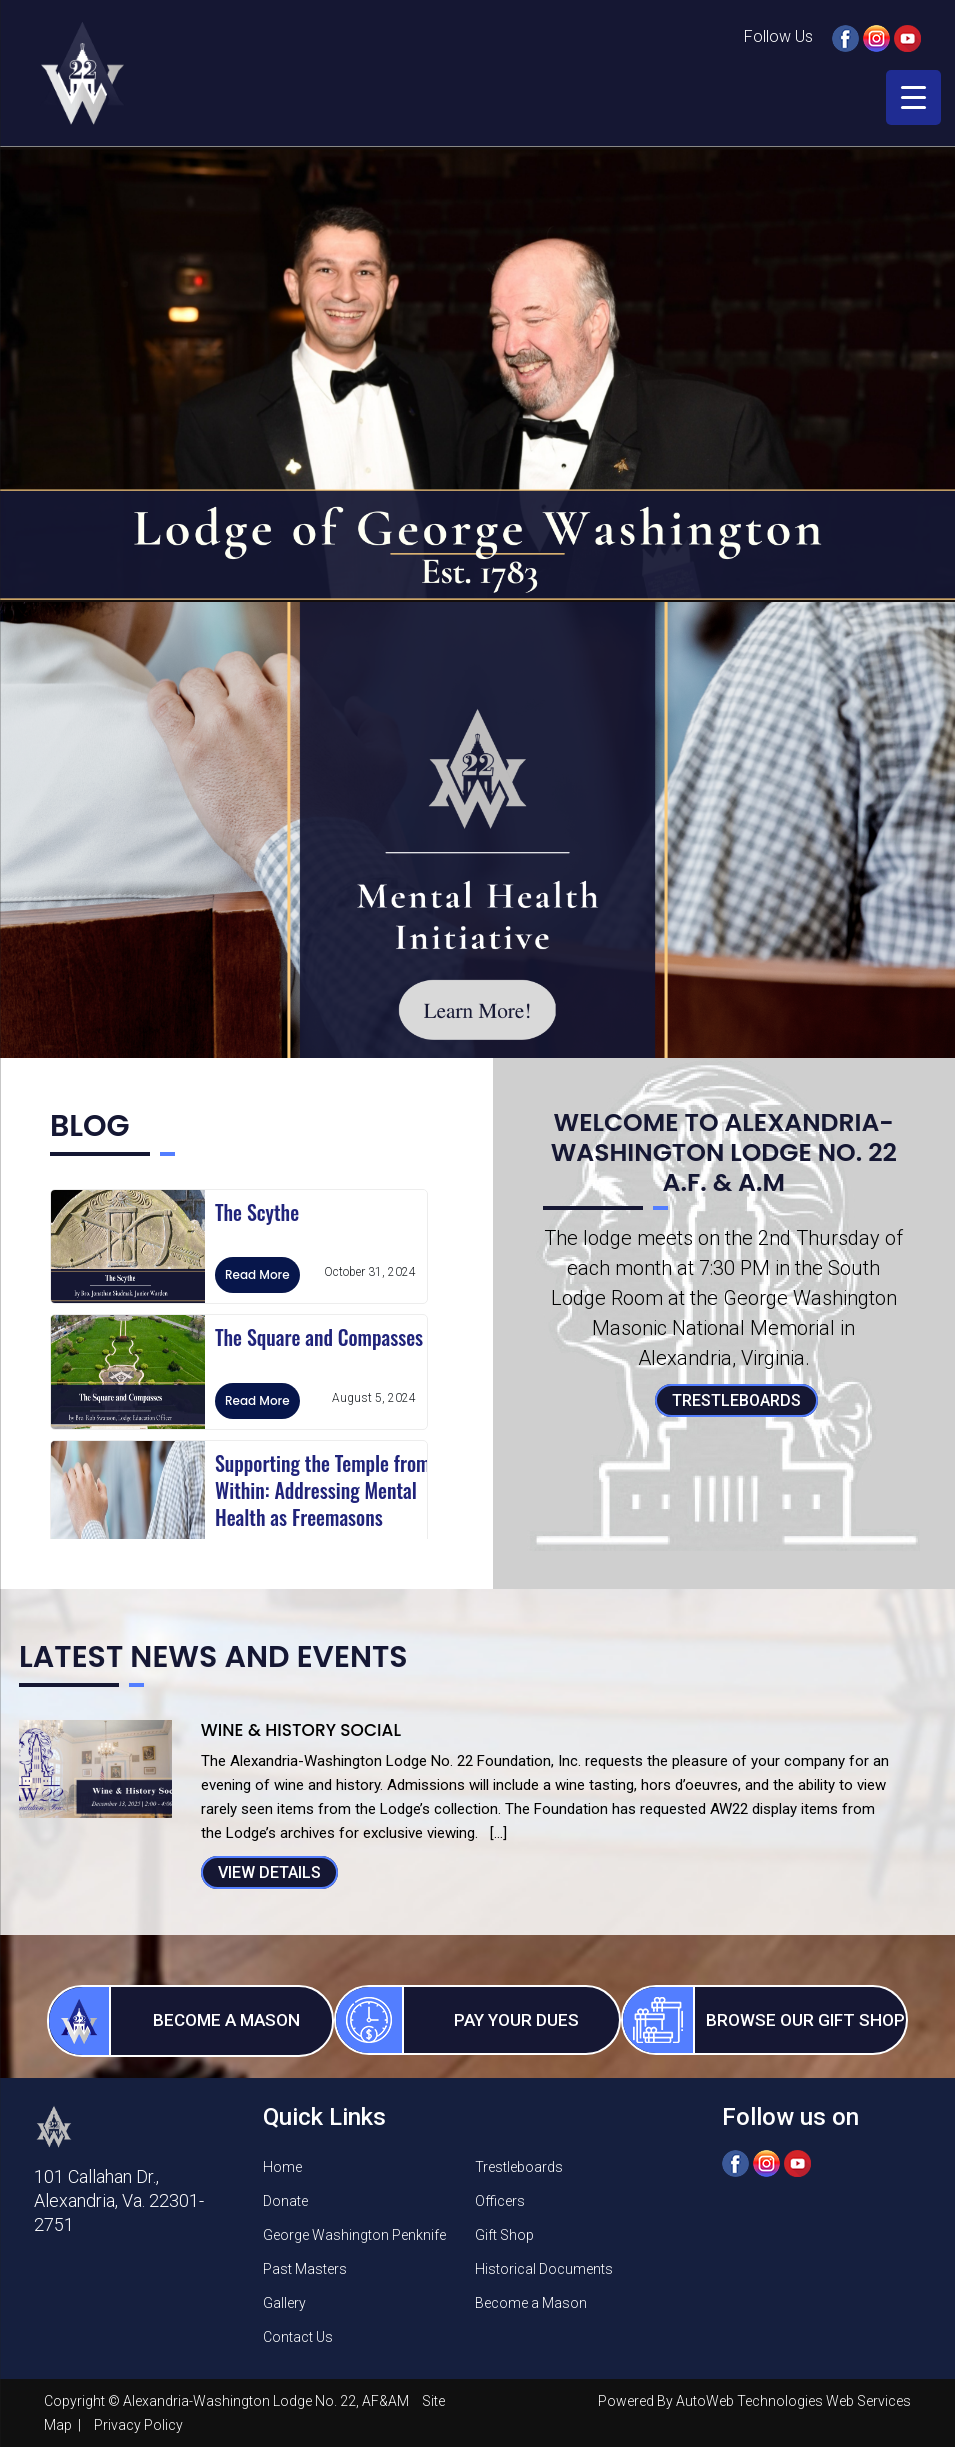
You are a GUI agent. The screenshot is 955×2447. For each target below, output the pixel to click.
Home (282, 2167)
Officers (500, 2201)
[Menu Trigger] (913, 97)
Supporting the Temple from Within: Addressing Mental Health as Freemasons (322, 1490)
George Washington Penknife (354, 2235)
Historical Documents (544, 2269)
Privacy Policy (138, 2425)
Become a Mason (531, 2303)
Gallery (284, 2303)
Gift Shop (504, 2235)
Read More (257, 1274)
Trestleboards (736, 1400)
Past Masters (305, 2269)
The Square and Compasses (319, 1337)
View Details (269, 1872)
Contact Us (298, 2337)
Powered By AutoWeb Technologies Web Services (754, 2401)
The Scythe (257, 1212)
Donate (285, 2201)
